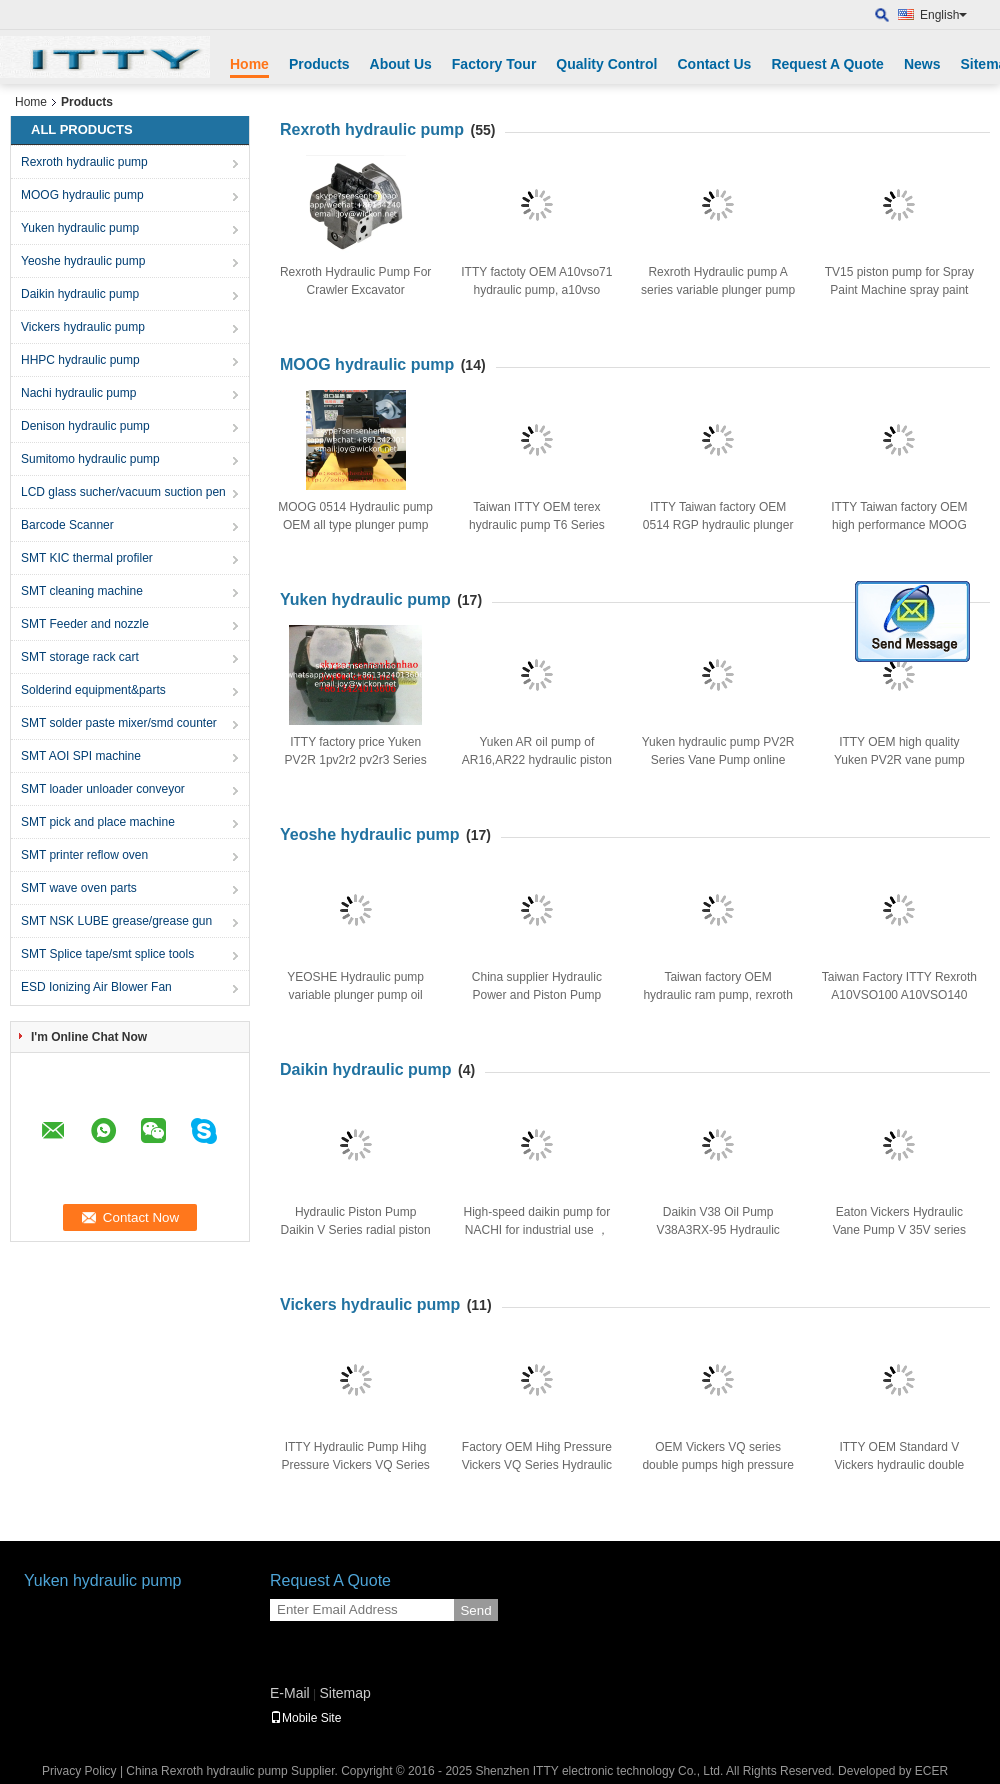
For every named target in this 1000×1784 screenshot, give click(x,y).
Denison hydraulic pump (85, 426)
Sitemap (344, 1693)
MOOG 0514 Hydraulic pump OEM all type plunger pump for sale (355, 525)
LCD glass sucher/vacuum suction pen (123, 492)
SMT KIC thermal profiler (87, 558)
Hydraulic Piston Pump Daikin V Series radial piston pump (356, 1230)
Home (249, 64)
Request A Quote (827, 64)
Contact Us (714, 64)
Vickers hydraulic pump (83, 327)
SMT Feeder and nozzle (85, 624)
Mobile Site (305, 1718)
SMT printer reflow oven (84, 855)
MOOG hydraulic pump (82, 195)
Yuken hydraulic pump (80, 228)
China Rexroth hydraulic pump (206, 1771)
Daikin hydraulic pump (80, 294)
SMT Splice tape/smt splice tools (107, 954)
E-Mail (290, 1693)
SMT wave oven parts (79, 888)
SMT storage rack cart (80, 657)
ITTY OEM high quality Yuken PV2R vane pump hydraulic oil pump (899, 760)
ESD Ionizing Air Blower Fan (96, 987)
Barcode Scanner (67, 525)
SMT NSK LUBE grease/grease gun (116, 921)
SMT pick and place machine (98, 822)
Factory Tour (494, 64)
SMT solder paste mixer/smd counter (119, 723)
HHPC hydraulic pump (80, 360)
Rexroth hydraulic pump (84, 162)
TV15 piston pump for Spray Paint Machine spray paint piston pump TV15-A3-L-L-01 (899, 290)
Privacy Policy (79, 1771)
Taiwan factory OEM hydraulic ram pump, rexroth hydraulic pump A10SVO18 (717, 995)
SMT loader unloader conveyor (103, 789)
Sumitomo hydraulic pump (90, 459)
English (943, 15)
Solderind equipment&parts (93, 690)
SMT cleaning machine (82, 591)
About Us (401, 64)
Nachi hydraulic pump (78, 393)
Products (319, 64)
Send (475, 1610)
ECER (931, 1771)
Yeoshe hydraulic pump (83, 261)
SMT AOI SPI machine (81, 756)
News (922, 64)
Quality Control (606, 64)
